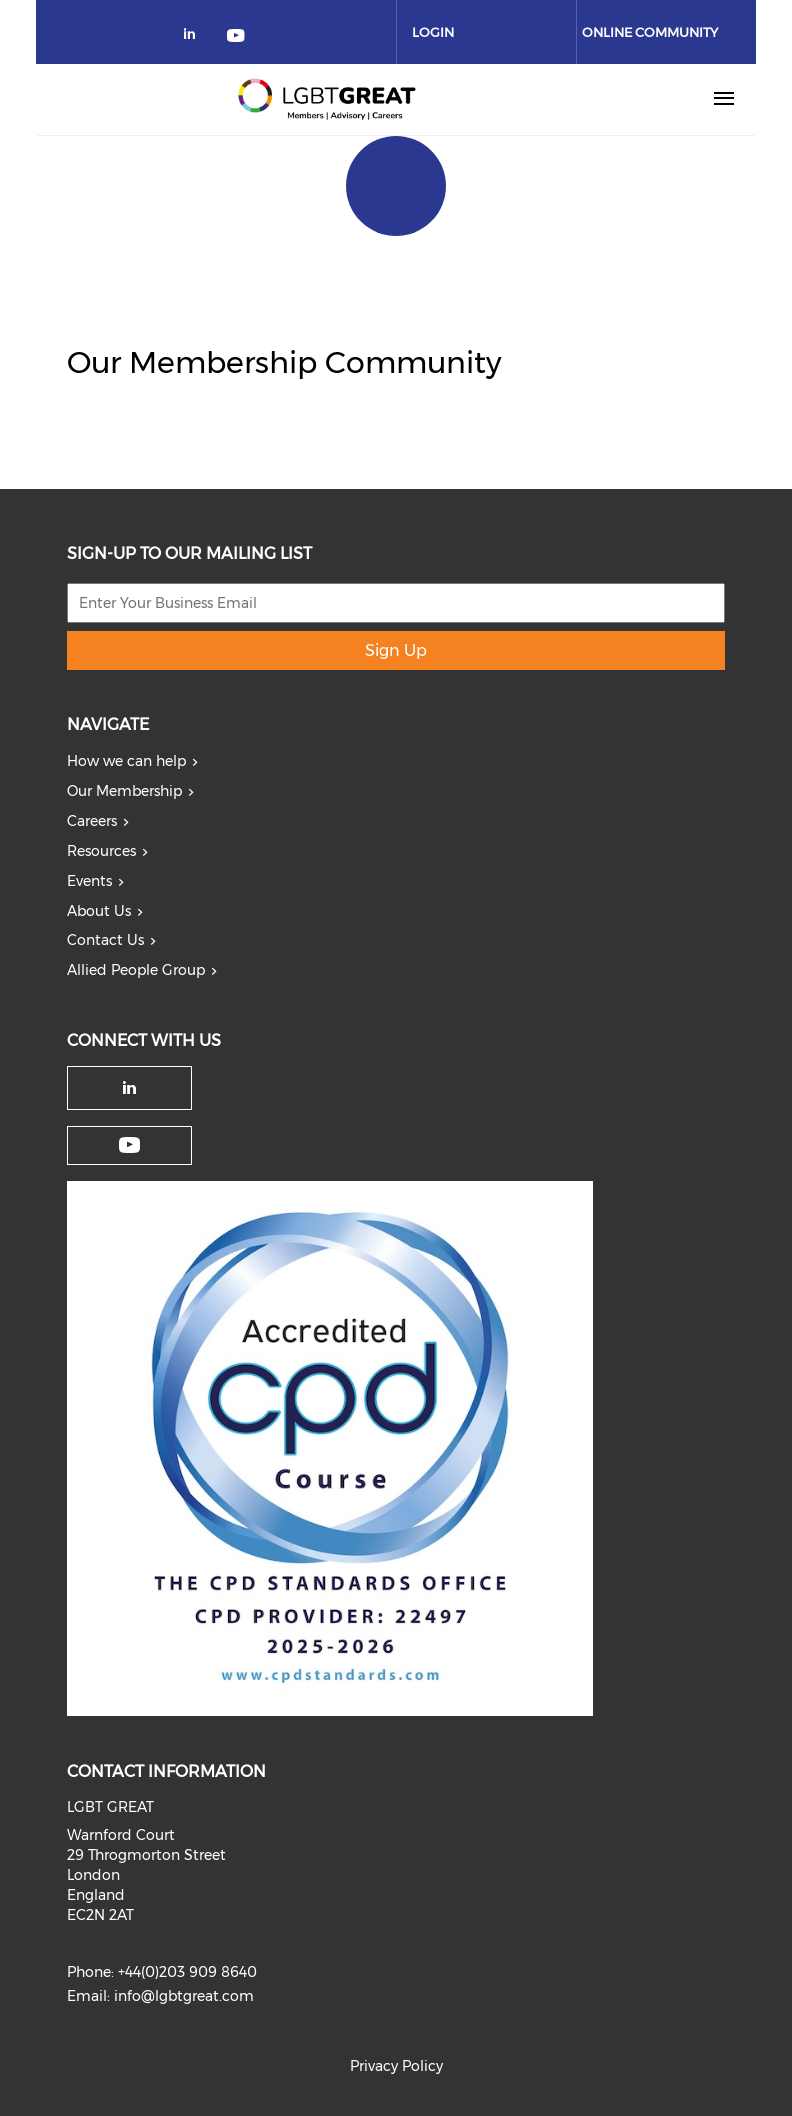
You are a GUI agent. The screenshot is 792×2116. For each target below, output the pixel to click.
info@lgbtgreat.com (184, 1996)
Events (89, 881)
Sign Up (396, 650)
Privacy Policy (396, 2066)
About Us (99, 911)
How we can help (126, 761)
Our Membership (124, 791)
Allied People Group (136, 970)
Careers (92, 821)
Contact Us (105, 940)
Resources (101, 851)
